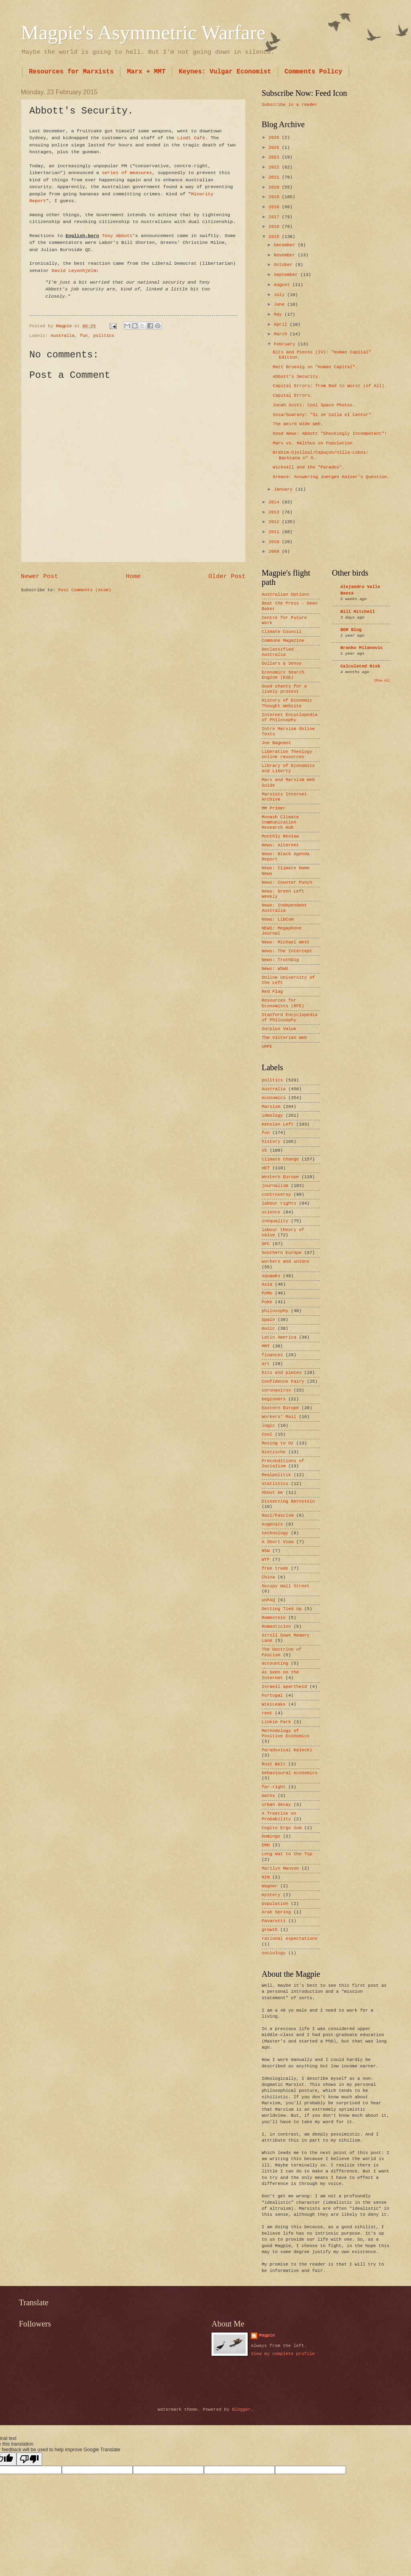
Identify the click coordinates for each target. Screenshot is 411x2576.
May (279, 314)
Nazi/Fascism (277, 1515)
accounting (275, 1663)
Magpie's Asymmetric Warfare (143, 32)
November (286, 255)
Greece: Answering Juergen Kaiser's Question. (331, 477)
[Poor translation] (29, 2459)
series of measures (127, 172)
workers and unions (285, 1261)
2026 (275, 137)
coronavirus (276, 1390)
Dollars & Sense (281, 663)
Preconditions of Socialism (283, 1463)
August (283, 284)
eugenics (272, 1524)
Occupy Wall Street (285, 1586)
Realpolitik (276, 1475)
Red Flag (272, 991)
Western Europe (280, 1176)
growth (270, 1929)
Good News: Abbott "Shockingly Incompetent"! (330, 433)
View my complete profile (283, 2353)
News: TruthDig (280, 959)
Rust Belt (274, 1764)
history (271, 1141)
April (282, 324)
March (282, 334)
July (280, 294)
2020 (275, 187)
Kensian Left (277, 1124)
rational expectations (289, 1938)
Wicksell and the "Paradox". (309, 467)
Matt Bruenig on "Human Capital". (315, 367)
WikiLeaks (274, 1704)
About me (272, 1492)
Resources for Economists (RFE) (283, 1003)
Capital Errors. (293, 395)
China (268, 1577)
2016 (275, 226)
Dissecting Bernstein (288, 1501)
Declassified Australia (277, 652)
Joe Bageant (276, 742)
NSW (266, 1550)
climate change (280, 1159)
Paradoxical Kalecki (287, 1750)
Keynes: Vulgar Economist (225, 71)
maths (268, 1795)
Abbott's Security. (297, 376)
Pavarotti (274, 1921)
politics (103, 335)
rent (267, 1713)
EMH (266, 1845)
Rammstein (274, 1617)
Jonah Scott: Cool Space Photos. (314, 405)
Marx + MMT (146, 71)
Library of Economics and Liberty (288, 768)
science (271, 1212)
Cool (267, 1434)
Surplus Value (279, 1028)
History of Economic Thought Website (287, 703)
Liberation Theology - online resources (289, 754)
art (266, 1363)
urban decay (276, 1804)
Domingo (271, 1836)
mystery (271, 1894)
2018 (275, 207)
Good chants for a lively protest (284, 689)
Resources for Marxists (71, 71)
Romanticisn (276, 1626)
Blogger (241, 2409)
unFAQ (268, 1600)
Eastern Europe (280, 1408)
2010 (275, 542)
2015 (275, 236)
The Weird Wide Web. (298, 424)
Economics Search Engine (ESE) (283, 675)
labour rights (279, 1203)
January (284, 489)
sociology (274, 1953)
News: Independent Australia (284, 908)
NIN (266, 1877)
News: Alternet (280, 845)
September (287, 274)
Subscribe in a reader (289, 104)
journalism (275, 1185)
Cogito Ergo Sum (281, 1828)
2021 (275, 177)
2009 (275, 551)
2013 (275, 512)
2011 (275, 531)
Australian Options (285, 594)
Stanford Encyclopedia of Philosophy (289, 1017)
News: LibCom (277, 919)
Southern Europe (281, 1252)
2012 (275, 521)
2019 (275, 197)
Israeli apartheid (284, 1686)
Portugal (272, 1695)
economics (274, 1097)
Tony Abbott (117, 235)
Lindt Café (191, 137)
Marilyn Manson (280, 1868)
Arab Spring (276, 1912)
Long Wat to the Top (287, 1854)
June (280, 304)
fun (84, 335)
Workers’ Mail (279, 1416)
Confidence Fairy (283, 1381)
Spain (268, 1319)
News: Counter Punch (287, 882)
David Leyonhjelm (74, 270)
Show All (382, 680)
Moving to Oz (277, 1443)
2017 (275, 217)
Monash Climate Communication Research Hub (280, 822)
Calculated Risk (360, 666)
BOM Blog (351, 629)
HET (266, 1168)
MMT (266, 1346)
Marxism (271, 1106)
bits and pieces (281, 1372)
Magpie (267, 2335)
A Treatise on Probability (279, 1816)
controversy (276, 1194)
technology (275, 1533)
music (268, 1328)
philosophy (275, 1310)
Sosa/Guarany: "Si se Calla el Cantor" (322, 414)
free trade (275, 1568)
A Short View (277, 1542)
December (286, 245)
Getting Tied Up (281, 1608)
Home (133, 576)
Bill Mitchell (357, 611)
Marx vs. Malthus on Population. (314, 443)
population (275, 1903)
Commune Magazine (283, 640)
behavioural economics (289, 1773)
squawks (271, 1276)
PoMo (267, 1293)
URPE (267, 1046)
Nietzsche (274, 1452)
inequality (275, 1221)
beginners (274, 1399)
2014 (275, 502)
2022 (275, 167)
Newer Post (39, 576)
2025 (275, 147)
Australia (63, 335)
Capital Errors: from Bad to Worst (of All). (330, 385)
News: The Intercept (287, 951)
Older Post (227, 576)
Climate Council (281, 631)
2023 (275, 157)
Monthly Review (280, 836)
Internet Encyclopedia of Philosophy (289, 717)
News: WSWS (275, 968)
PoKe (267, 1302)
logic (268, 1425)
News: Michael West (285, 942)
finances (272, 1355)
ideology (272, 1115)
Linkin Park (276, 1722)
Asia (267, 1284)
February (286, 344)
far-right (274, 1787)
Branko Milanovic (361, 647)
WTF (266, 1559)
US (264, 1150)
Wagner (270, 1886)
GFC (266, 1243)
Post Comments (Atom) (84, 590)
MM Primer (274, 808)
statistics (275, 1483)
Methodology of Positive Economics (285, 1733)
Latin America (279, 1337)
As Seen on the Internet (280, 1675)
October (284, 264)
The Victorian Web (284, 1037)
